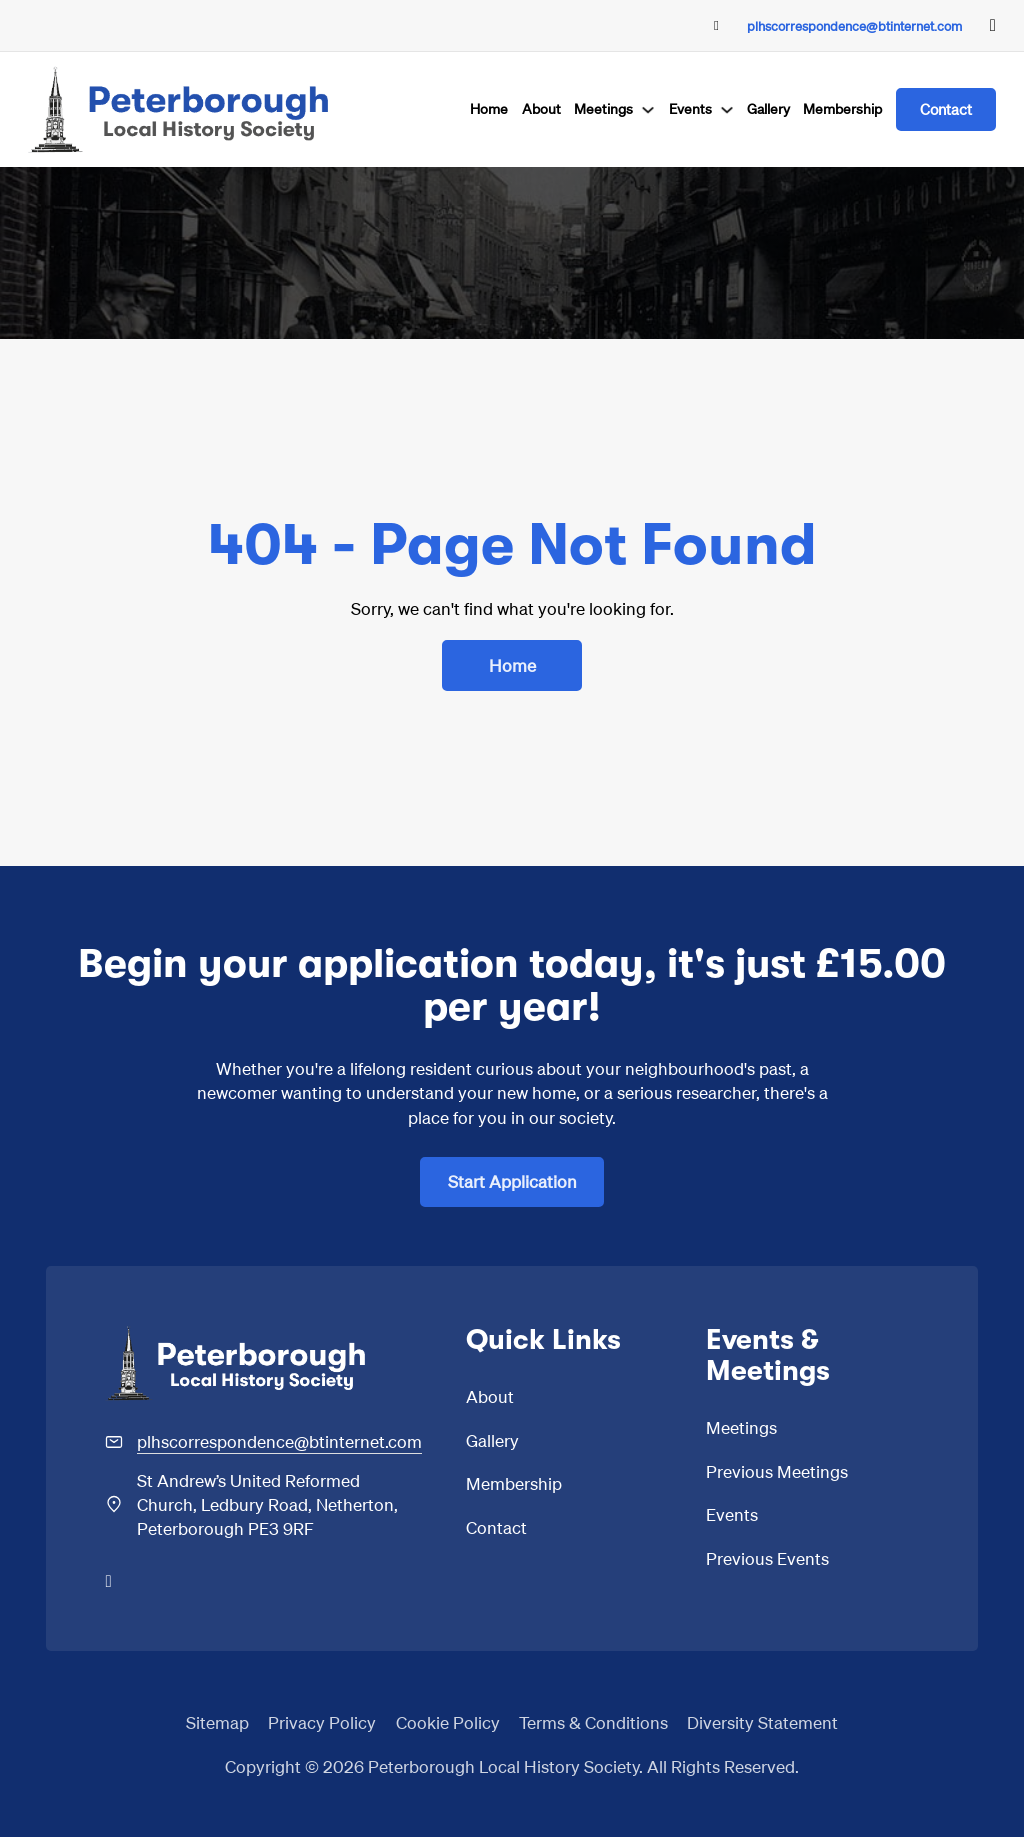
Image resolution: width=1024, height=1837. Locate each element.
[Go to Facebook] (993, 25)
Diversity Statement (762, 1722)
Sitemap (217, 1722)
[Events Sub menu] (727, 110)
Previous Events (767, 1558)
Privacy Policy (322, 1722)
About (541, 108)
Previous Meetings (777, 1471)
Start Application (512, 1181)
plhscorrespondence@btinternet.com (854, 25)
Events (690, 108)
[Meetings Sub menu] (648, 110)
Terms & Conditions (593, 1722)
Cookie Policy (448, 1722)
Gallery (768, 108)
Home (489, 108)
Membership (842, 108)
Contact (946, 109)
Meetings (603, 108)
